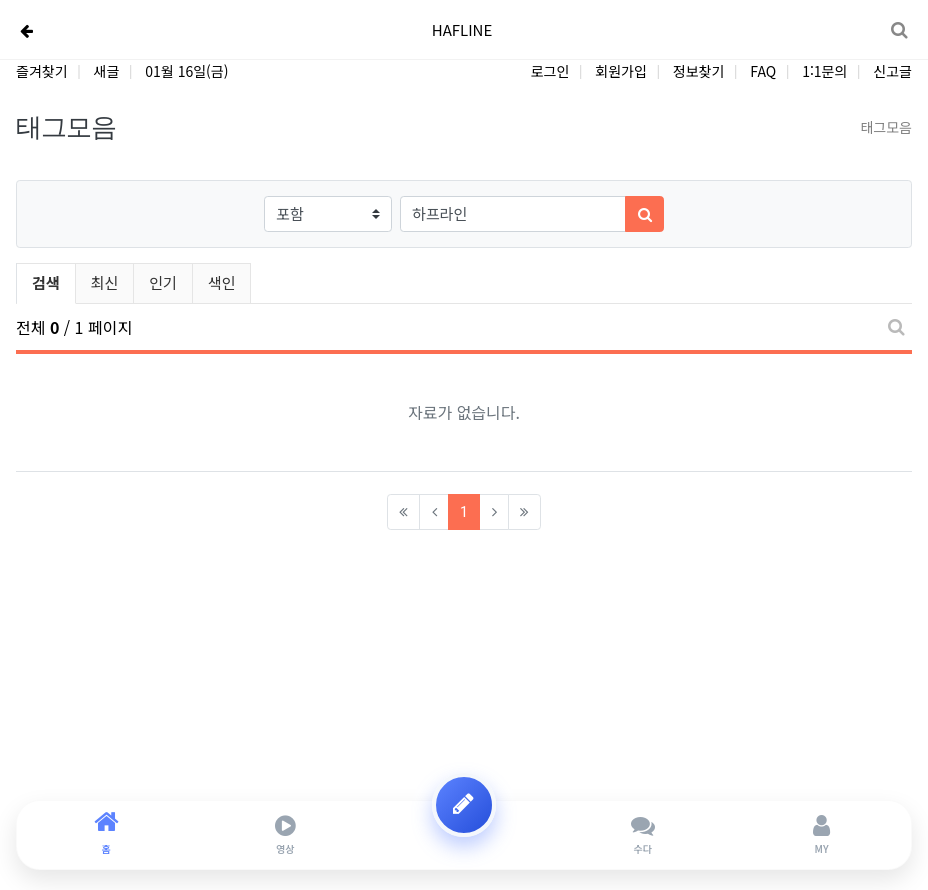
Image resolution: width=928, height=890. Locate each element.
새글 (107, 71)
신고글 (892, 71)
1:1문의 (824, 71)
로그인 (550, 71)
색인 (222, 282)
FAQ (763, 71)
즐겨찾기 (42, 71)
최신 (105, 282)
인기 (163, 282)
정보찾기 (699, 71)
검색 (46, 282)
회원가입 (621, 71)
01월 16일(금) (186, 71)
